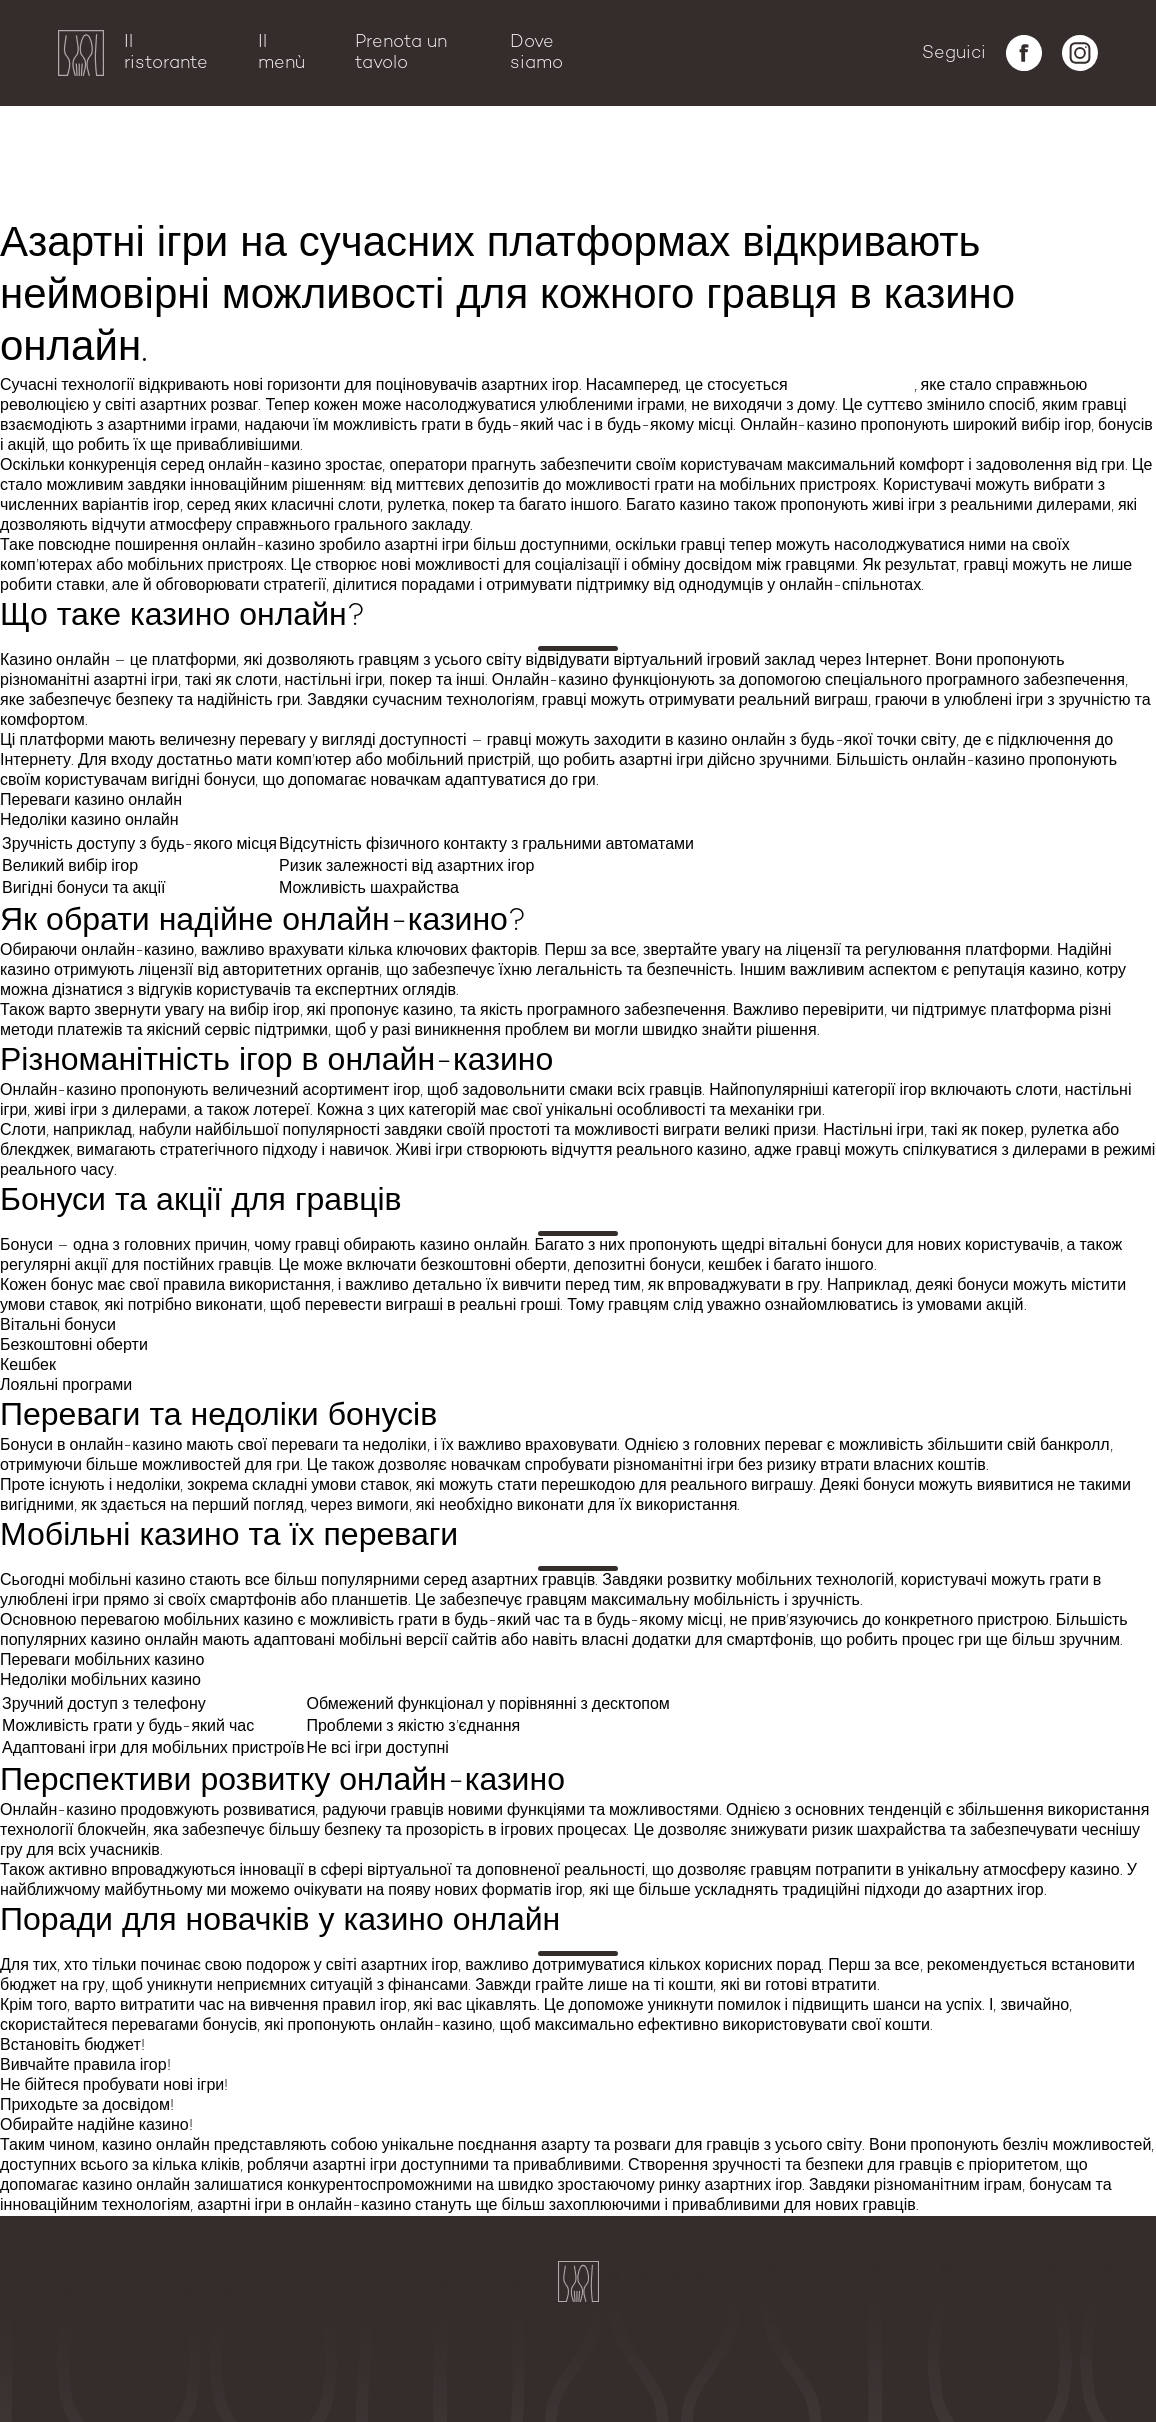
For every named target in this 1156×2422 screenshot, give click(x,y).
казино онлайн (853, 385)
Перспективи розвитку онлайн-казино (159, 185)
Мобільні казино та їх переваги (129, 163)
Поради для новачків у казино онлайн (157, 207)
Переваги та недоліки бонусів (123, 141)
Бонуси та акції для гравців (113, 119)
